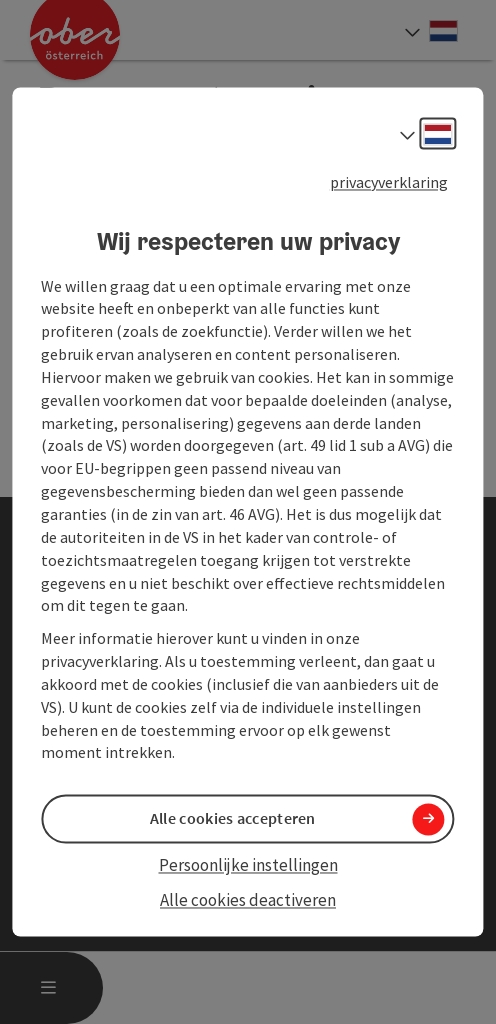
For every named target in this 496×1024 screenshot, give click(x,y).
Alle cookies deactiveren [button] (248, 900)
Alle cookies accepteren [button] (233, 819)
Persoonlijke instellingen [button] (248, 866)
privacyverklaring (389, 182)
